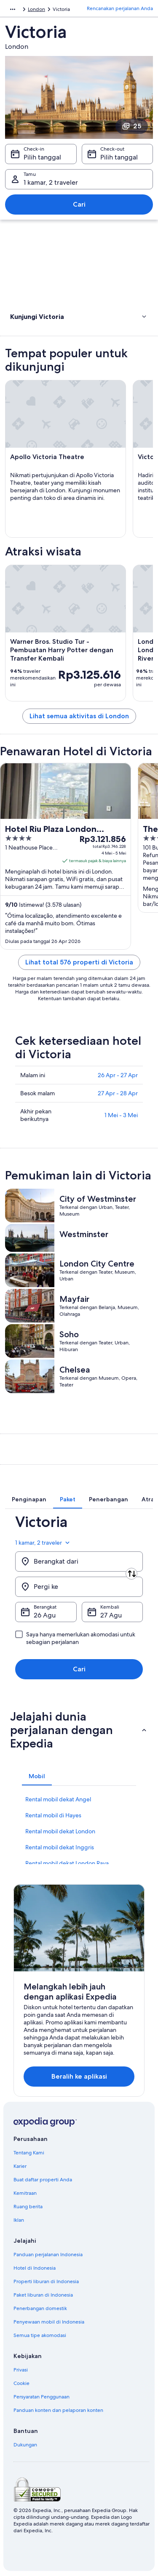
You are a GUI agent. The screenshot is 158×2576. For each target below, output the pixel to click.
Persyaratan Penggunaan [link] (41, 2396)
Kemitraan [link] (25, 2193)
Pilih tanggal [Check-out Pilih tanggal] (119, 157)
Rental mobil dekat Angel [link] (58, 1799)
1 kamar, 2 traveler (43, 1542)
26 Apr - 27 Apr (118, 1075)
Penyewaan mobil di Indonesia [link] (48, 2321)
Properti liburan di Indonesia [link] (46, 2281)
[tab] (29, 1499)
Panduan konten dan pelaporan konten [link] (58, 2410)
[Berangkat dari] (79, 1561)
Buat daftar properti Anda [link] (42, 2179)
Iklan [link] (18, 2220)
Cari (79, 204)
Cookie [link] (21, 2383)
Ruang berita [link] (28, 2206)
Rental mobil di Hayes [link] (53, 1815)
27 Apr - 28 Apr (118, 1093)
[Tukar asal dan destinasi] (131, 1574)
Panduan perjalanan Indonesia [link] (48, 2254)
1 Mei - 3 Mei (121, 1115)
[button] (79, 316)
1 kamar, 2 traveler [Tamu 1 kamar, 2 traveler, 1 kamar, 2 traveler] (51, 182)
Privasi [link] (20, 2369)
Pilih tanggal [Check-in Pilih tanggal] (42, 157)
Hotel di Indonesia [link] (34, 2268)
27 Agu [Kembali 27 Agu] (111, 1615)
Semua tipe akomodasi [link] (39, 2335)
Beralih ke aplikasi (79, 2076)
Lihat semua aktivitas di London (79, 716)
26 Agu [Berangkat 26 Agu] (45, 1615)
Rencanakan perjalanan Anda (120, 8)
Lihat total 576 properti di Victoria (79, 962)
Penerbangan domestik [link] (40, 2308)
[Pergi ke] (79, 1587)
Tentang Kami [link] (28, 2152)
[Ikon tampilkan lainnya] (12, 9)
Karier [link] (20, 2166)
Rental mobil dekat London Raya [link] (67, 1863)
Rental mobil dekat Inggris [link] (59, 1847)
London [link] (36, 9)
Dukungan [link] (25, 2444)
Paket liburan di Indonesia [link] (43, 2295)
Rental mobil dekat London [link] (60, 1831)
